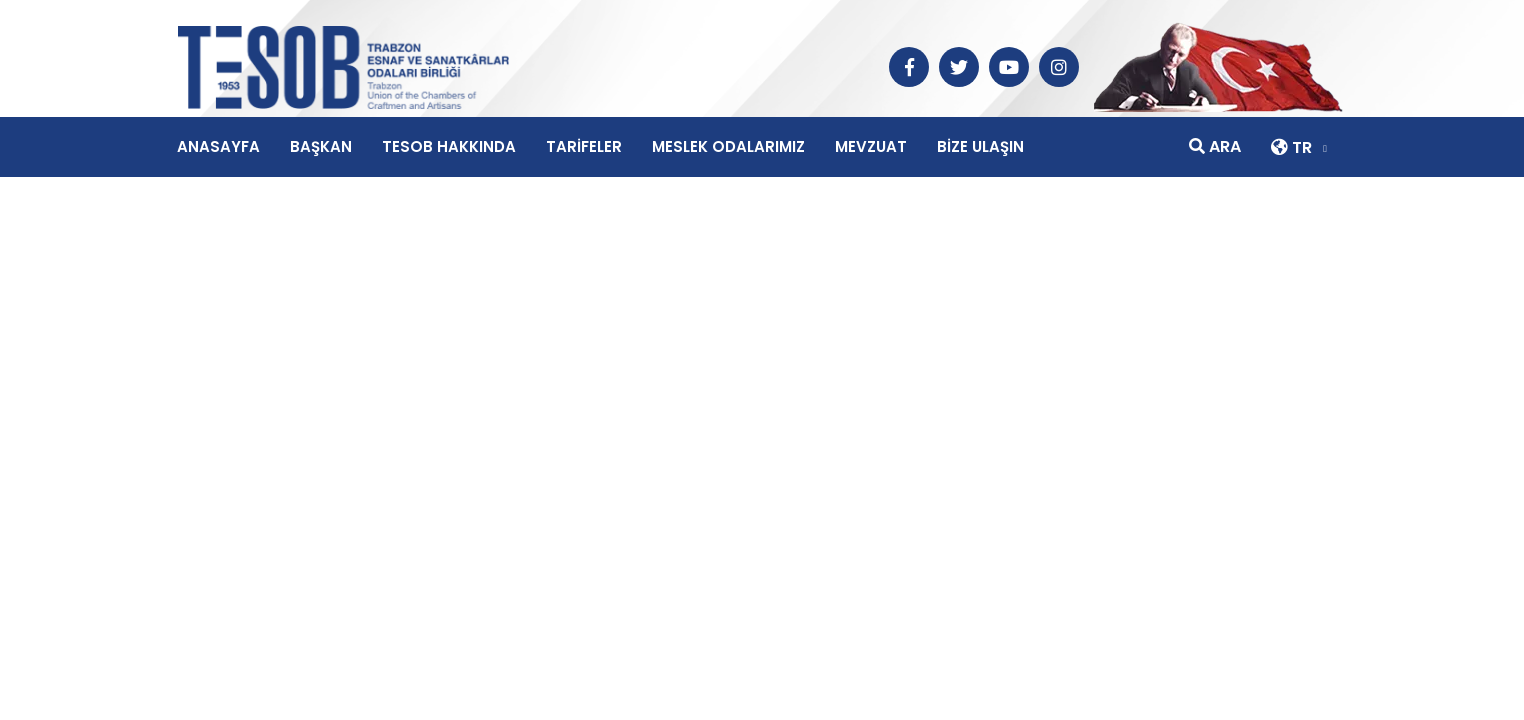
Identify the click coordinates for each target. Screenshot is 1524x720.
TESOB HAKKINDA (449, 146)
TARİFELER (584, 146)
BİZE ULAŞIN (980, 146)
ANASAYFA (218, 146)
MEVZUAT (871, 146)
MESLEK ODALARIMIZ (728, 146)
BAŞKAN (321, 146)
